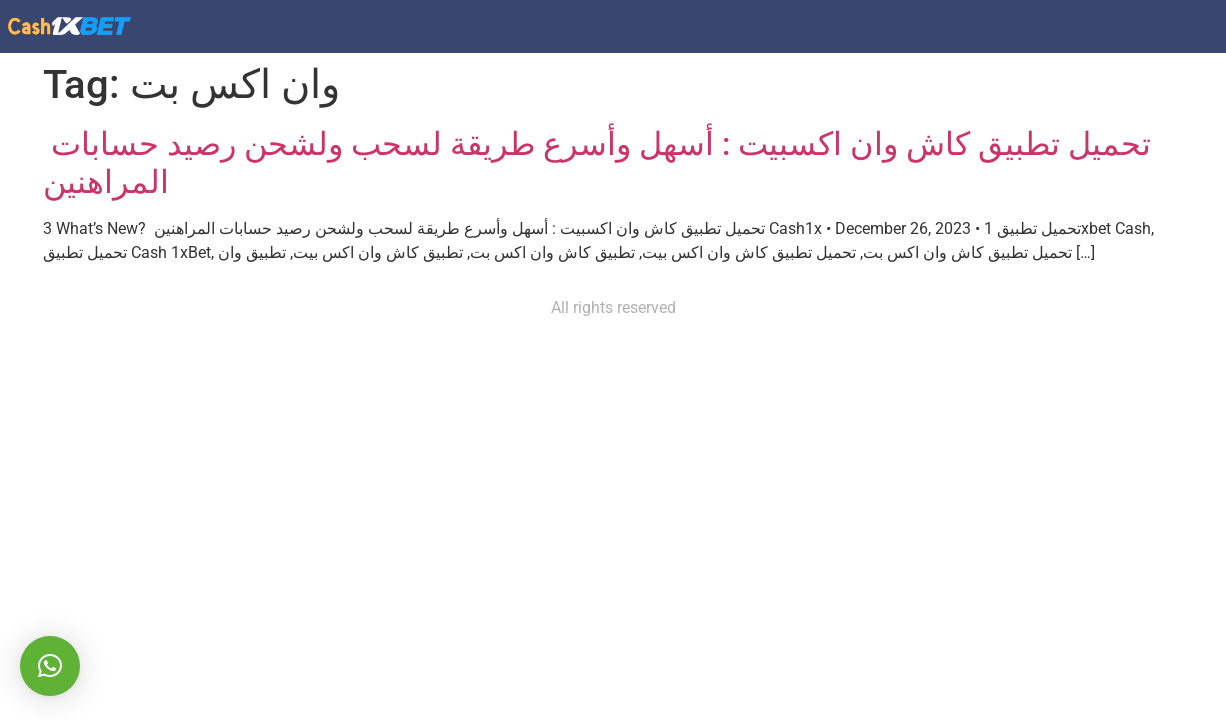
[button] (50, 666)
